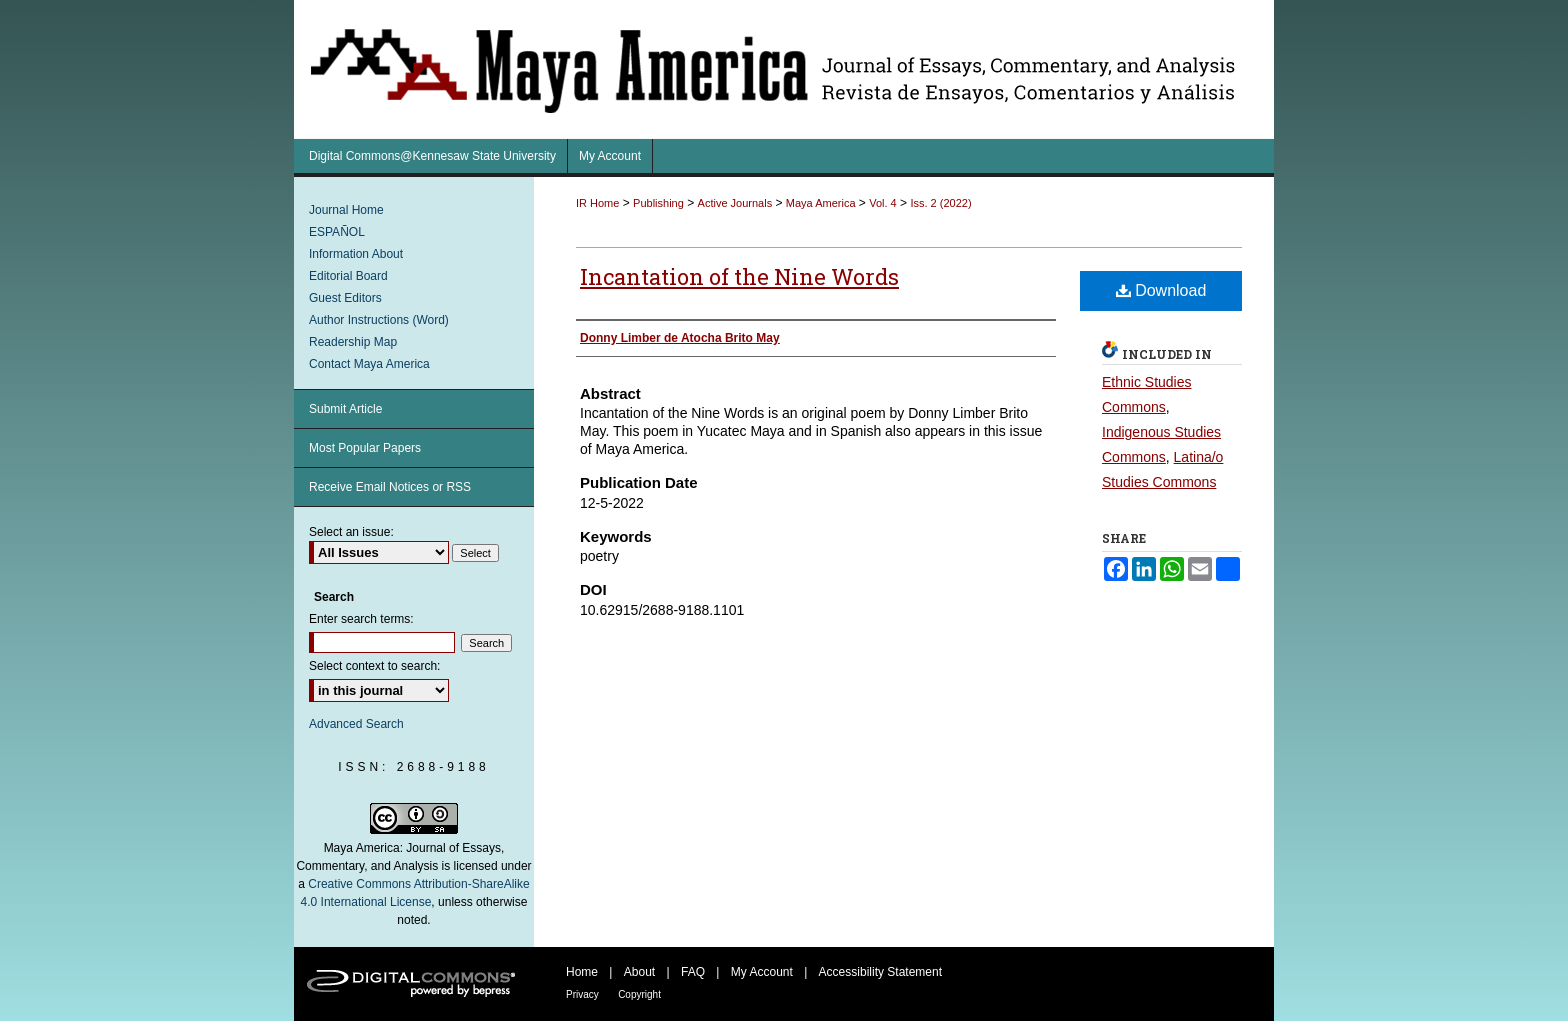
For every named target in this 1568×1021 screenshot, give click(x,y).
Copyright (639, 994)
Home (582, 972)
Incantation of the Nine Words (739, 276)
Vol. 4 (883, 203)
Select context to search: (374, 666)
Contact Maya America (369, 364)
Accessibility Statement (880, 972)
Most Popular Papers (365, 448)
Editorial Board (348, 276)
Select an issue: (351, 532)
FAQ (693, 972)
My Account (762, 972)
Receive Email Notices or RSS (390, 487)
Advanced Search (356, 724)
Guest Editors (345, 298)
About (639, 972)
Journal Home (346, 210)
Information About (356, 254)
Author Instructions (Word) (379, 320)
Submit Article (345, 409)
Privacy (582, 994)
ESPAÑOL (337, 232)
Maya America (821, 203)
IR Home (597, 203)
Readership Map (353, 342)
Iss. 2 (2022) (940, 203)
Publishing (658, 203)
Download (1161, 290)
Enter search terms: (361, 619)
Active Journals (735, 203)
